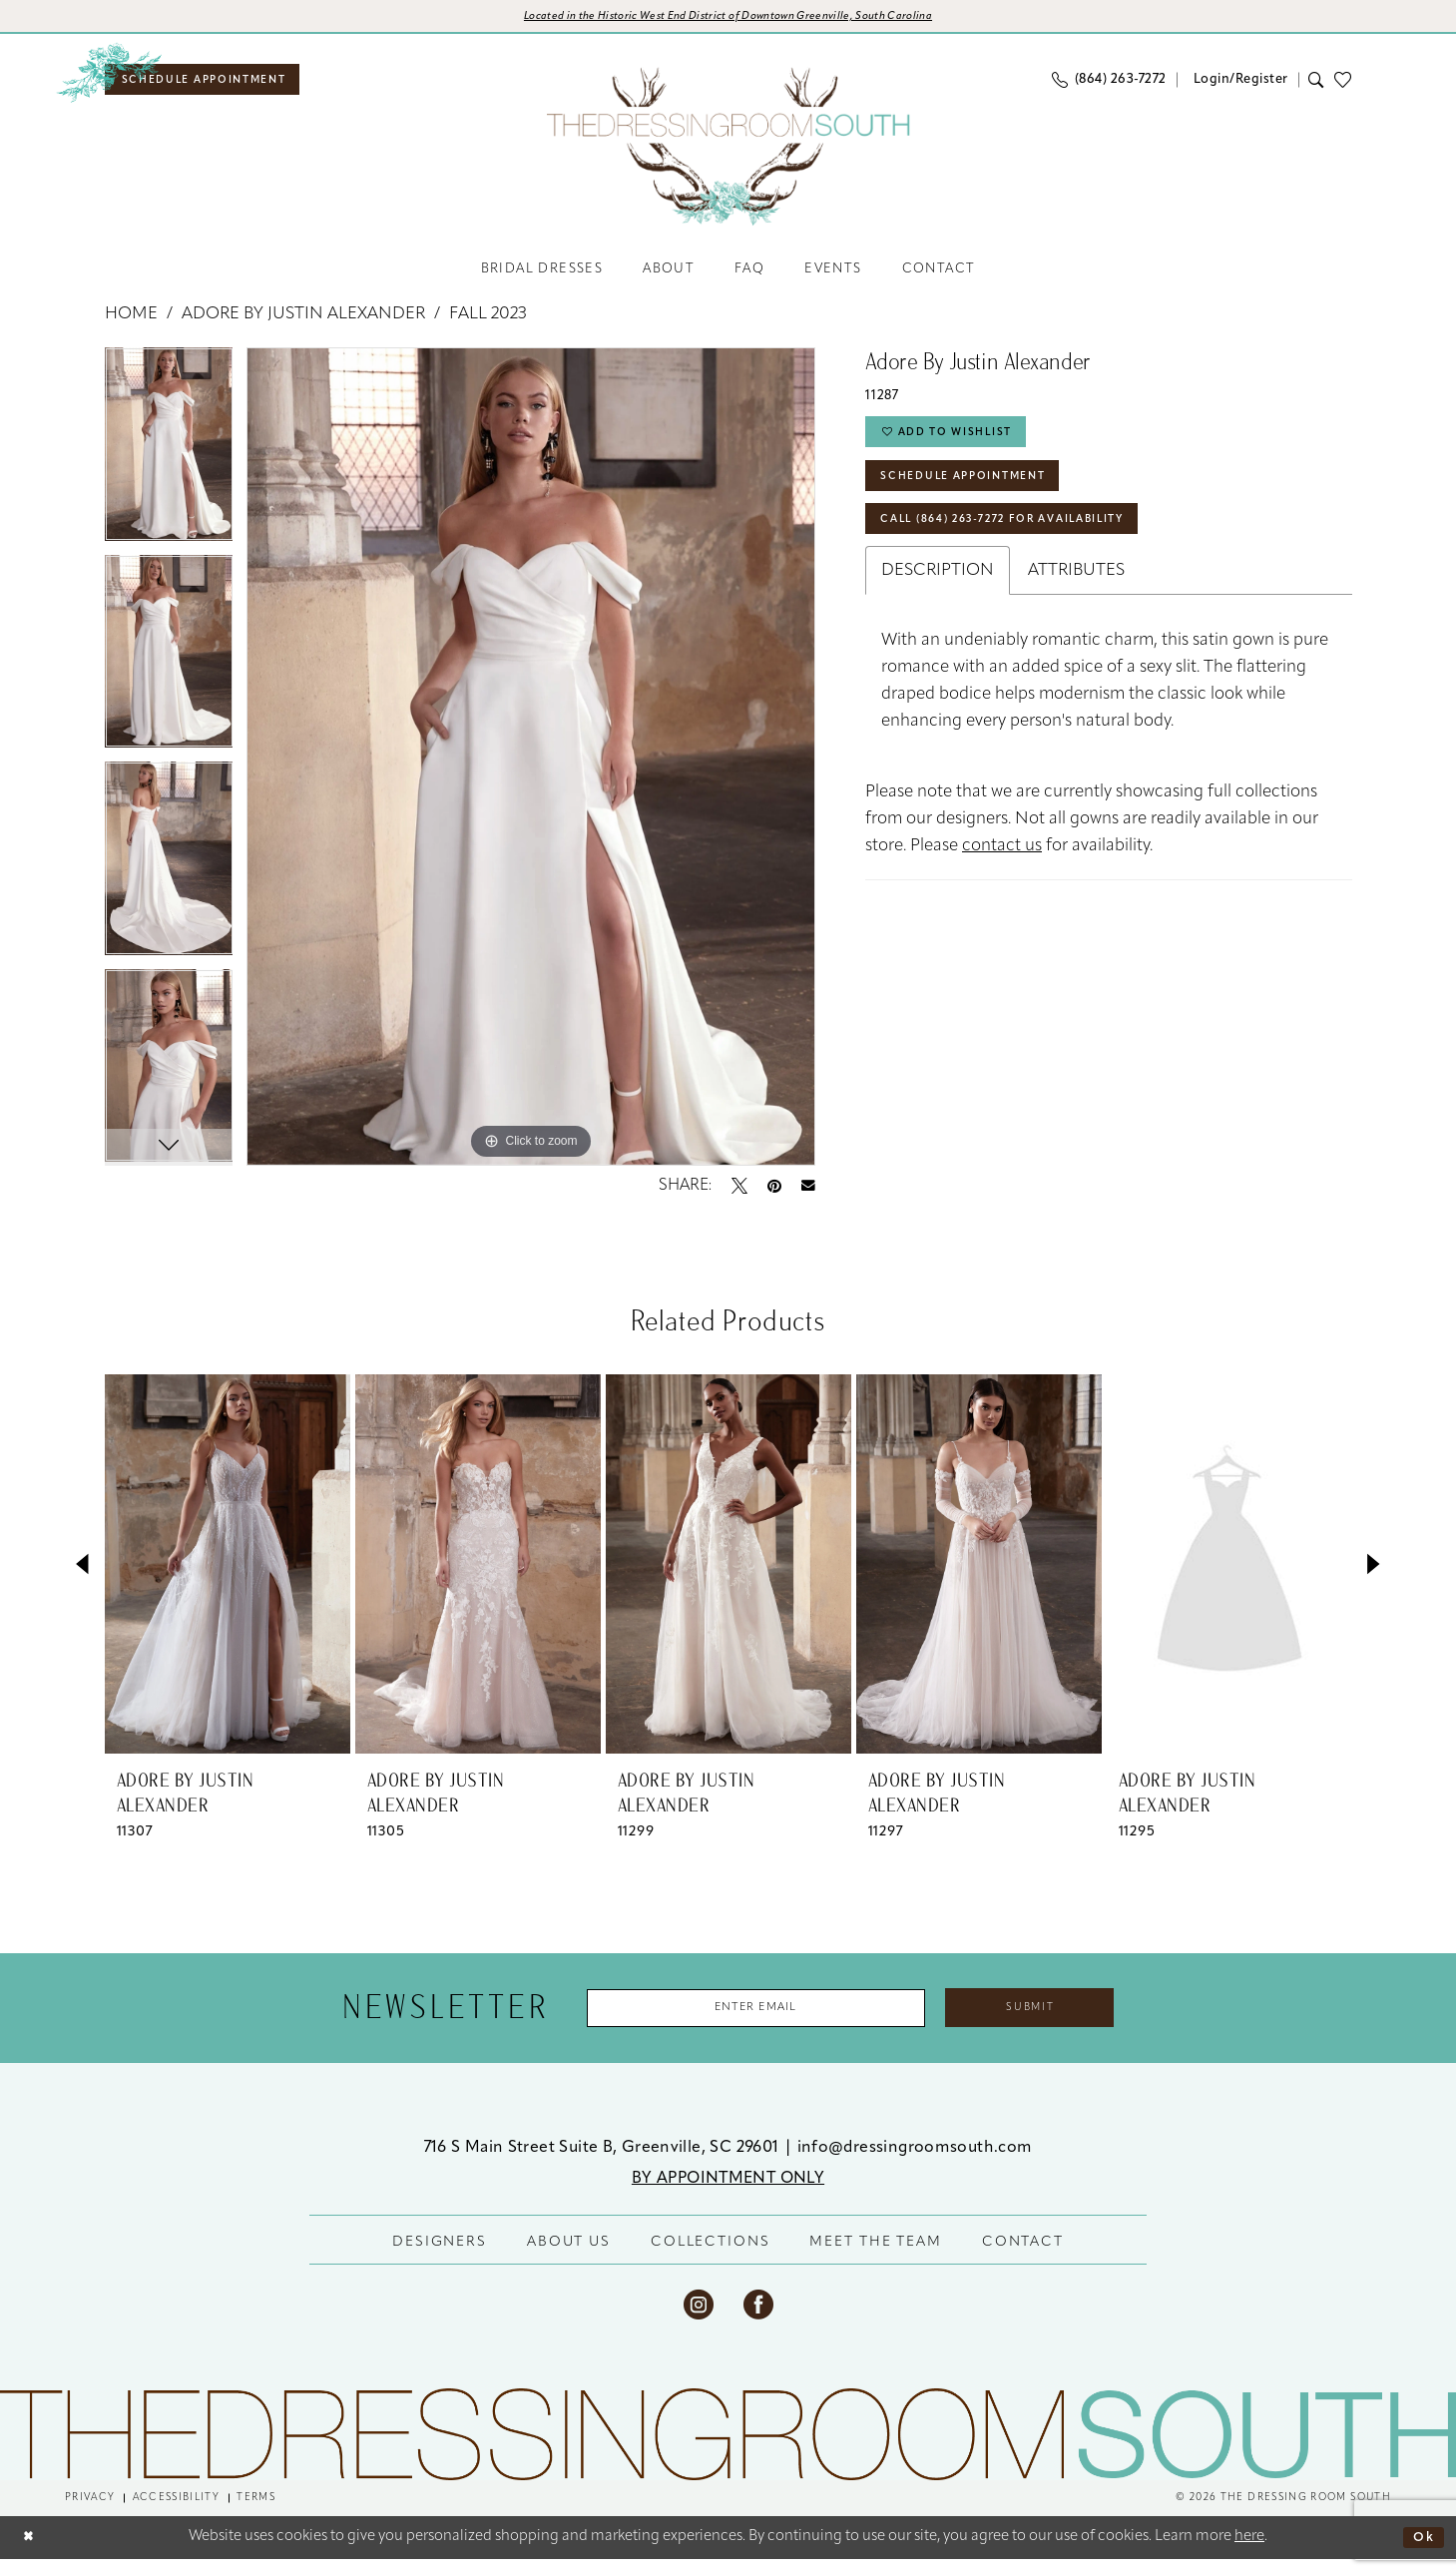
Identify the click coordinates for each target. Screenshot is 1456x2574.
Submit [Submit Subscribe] (1061, 2020)
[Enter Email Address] (740, 2019)
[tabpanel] (169, 461)
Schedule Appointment (980, 497)
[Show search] (1316, 86)
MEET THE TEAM (875, 2256)
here (1249, 2551)
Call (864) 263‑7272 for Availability (1028, 548)
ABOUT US (569, 2256)
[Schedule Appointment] (219, 86)
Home (131, 323)
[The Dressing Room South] (728, 2448)
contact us (1002, 876)
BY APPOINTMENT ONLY (728, 2193)
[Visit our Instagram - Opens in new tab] (699, 2318)
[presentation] (227, 1573)
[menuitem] (219, 86)
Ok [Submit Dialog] (1421, 2551)
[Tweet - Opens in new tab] (739, 1195)
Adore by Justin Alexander (303, 323)
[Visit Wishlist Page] (1348, 85)
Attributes (1076, 601)
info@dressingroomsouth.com (915, 2162)
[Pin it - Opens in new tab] (774, 1195)
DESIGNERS (439, 2256)
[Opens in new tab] (728, 19)
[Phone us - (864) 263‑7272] (1109, 86)
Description (937, 601)
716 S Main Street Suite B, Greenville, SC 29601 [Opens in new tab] (603, 2162)
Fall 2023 (488, 323)
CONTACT (1023, 2256)
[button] (1237, 85)
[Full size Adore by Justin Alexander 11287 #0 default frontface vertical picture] (530, 766)
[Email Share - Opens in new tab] (808, 1195)
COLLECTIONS (710, 2256)
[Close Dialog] (31, 2551)
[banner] (728, 153)
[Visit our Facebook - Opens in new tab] (758, 2318)
